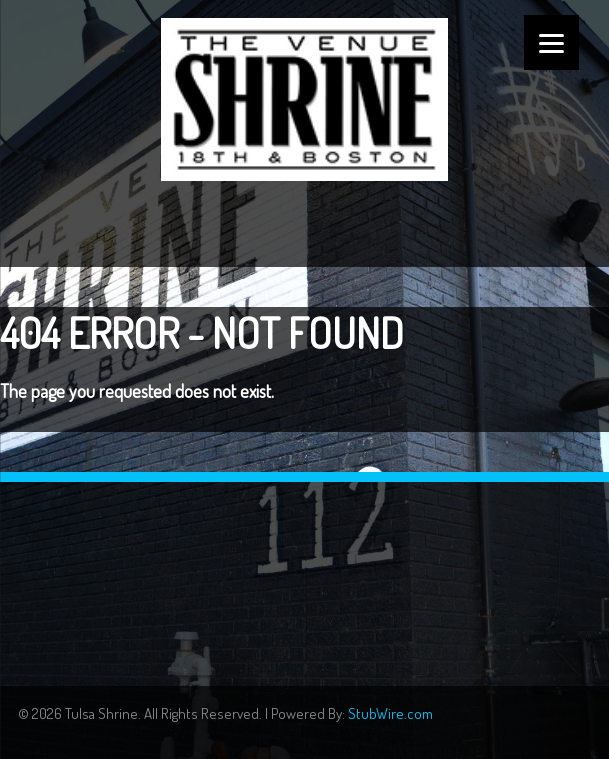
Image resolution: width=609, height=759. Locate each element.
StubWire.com (390, 713)
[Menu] (551, 42)
